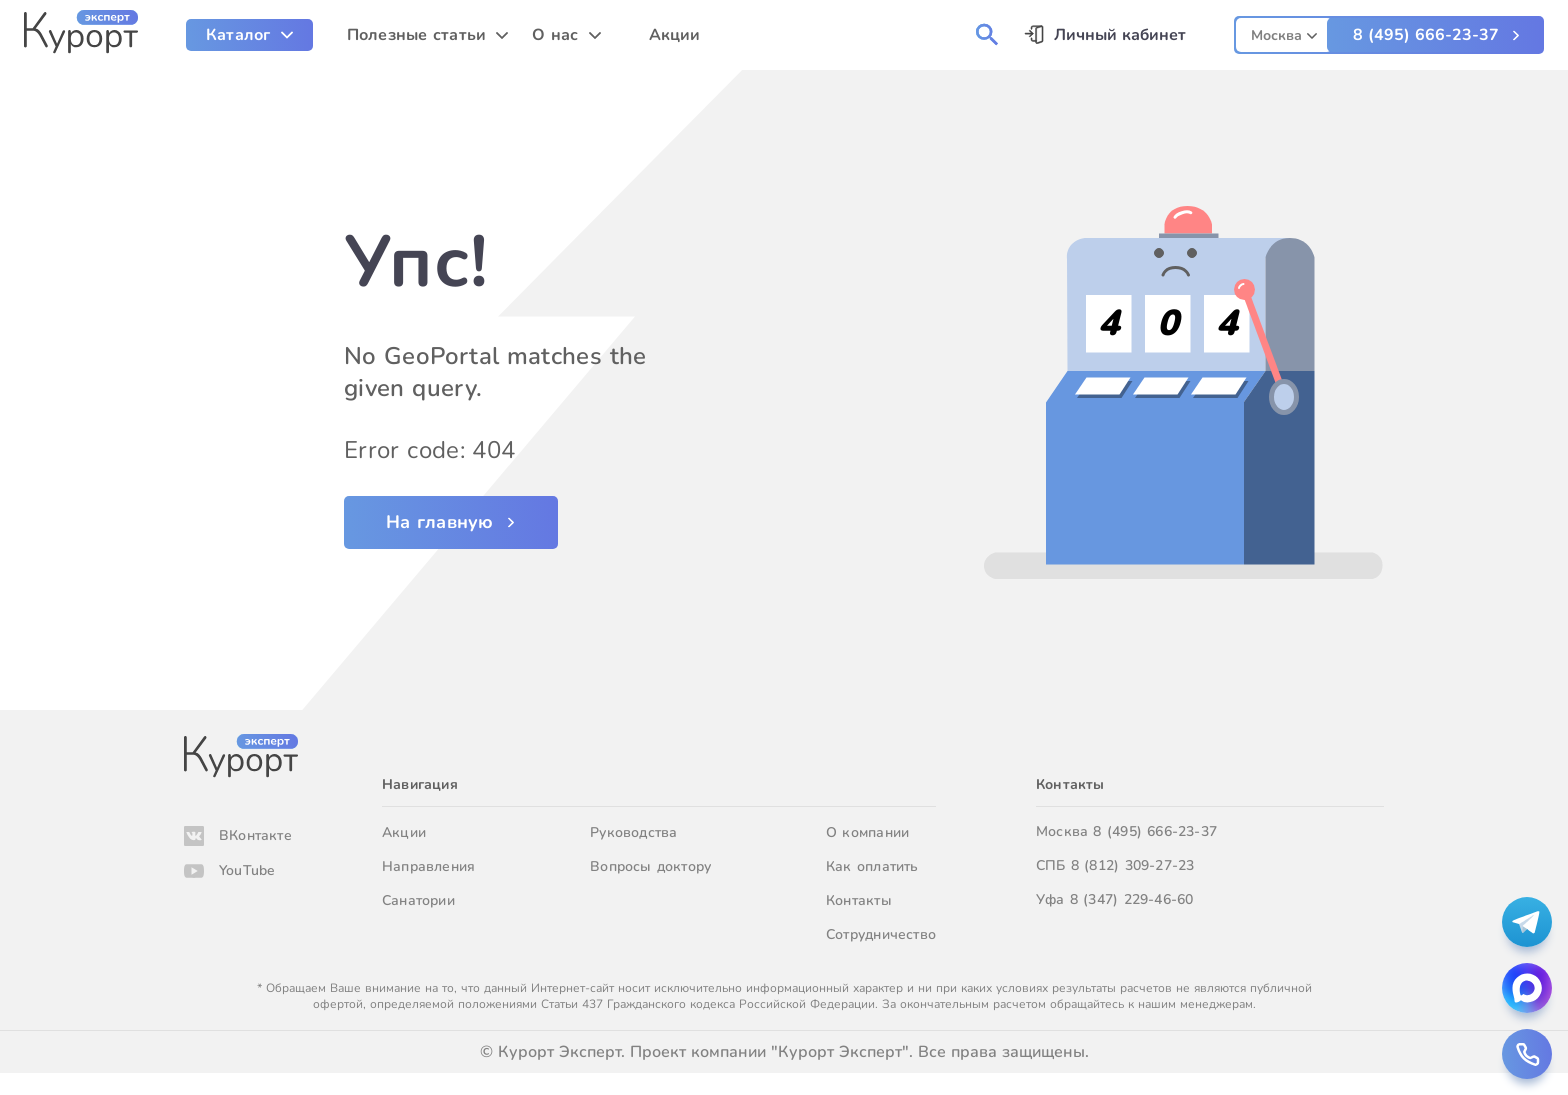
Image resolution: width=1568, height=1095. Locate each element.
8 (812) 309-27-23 (1133, 865)
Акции (404, 832)
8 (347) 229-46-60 (1132, 899)
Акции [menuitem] (675, 35)
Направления (428, 866)
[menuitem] (249, 35)
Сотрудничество (881, 934)
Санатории (418, 900)
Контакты (859, 900)
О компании (867, 832)
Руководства (633, 832)
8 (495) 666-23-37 (1426, 35)
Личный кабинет (1120, 35)
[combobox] (1284, 32)
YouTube (247, 870)
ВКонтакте (255, 835)
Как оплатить (872, 866)
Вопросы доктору (650, 866)
